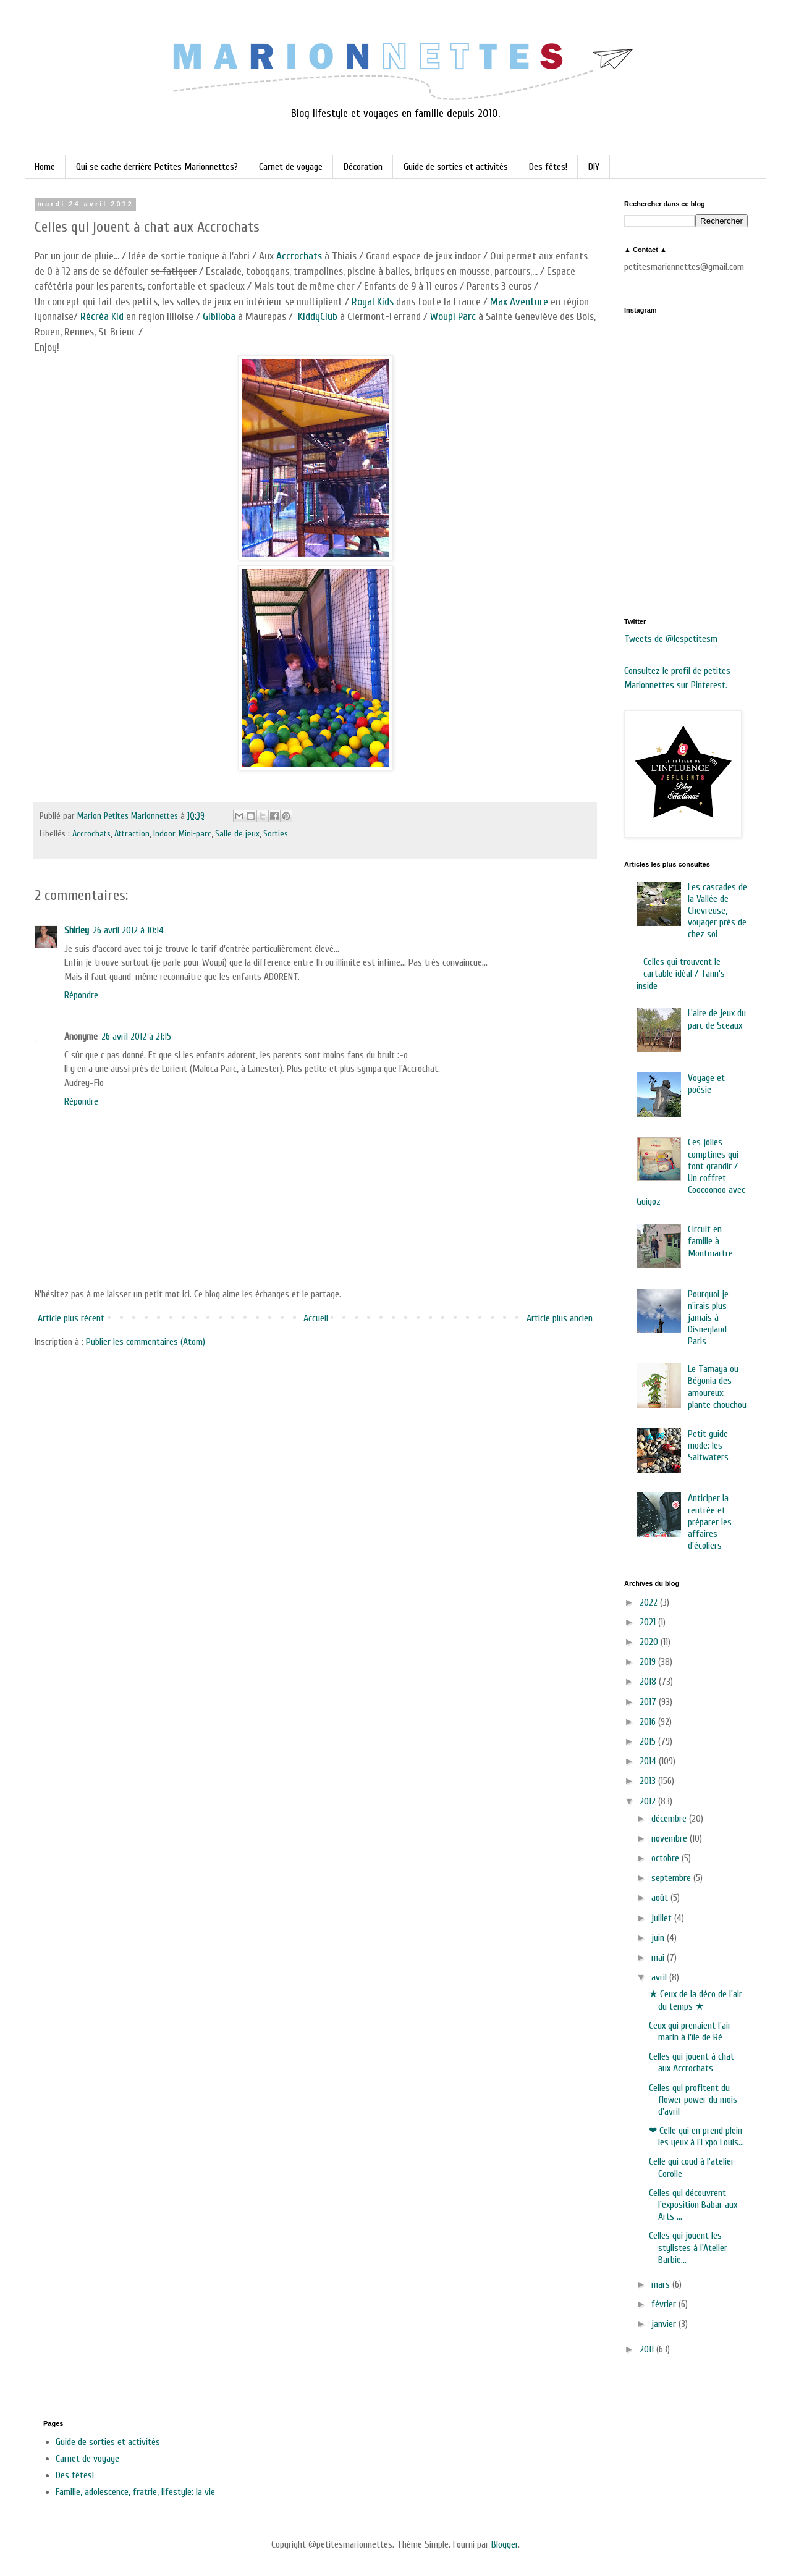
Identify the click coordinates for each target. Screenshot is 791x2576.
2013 (649, 1781)
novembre (670, 1838)
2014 (649, 1761)
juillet (662, 1918)
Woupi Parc (453, 316)
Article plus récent (71, 1318)
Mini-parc (195, 833)
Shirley (76, 930)
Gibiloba (219, 316)
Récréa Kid (103, 316)
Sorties (275, 833)
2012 (649, 1801)
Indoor (164, 833)
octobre (666, 1858)
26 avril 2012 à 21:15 (136, 1036)
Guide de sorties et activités (456, 166)
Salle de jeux (237, 833)
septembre (672, 1878)
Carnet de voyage (291, 166)
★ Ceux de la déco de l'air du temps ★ (695, 2000)
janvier (665, 2324)
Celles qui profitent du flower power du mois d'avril (693, 2099)
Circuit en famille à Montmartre (710, 1241)
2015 (649, 1741)
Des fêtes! (548, 166)
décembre (670, 1818)
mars (661, 2284)
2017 (649, 1701)
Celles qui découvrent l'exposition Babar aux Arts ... (693, 2204)
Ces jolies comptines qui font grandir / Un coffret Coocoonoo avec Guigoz (691, 1172)
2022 (650, 1602)
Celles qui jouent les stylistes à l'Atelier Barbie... (688, 2247)
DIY (593, 166)
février (665, 2304)
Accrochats (299, 256)
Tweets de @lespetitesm (670, 638)
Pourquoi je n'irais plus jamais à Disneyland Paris (708, 1318)
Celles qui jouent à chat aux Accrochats (691, 2062)
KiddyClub (317, 316)
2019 (649, 1661)
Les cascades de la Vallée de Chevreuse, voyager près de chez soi (717, 911)
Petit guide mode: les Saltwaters (708, 1445)
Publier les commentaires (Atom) (145, 1341)
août (660, 1897)
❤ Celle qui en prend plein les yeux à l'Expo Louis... (696, 2136)
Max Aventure (519, 301)
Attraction (132, 833)
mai (659, 1957)
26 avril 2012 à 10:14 (128, 930)
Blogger (504, 2544)
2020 (650, 1642)
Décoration (363, 166)
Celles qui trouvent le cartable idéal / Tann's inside (681, 973)
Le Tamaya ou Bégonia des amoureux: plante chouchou (717, 1386)
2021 (649, 1622)
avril (660, 1977)
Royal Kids (373, 301)
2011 (648, 2349)
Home (45, 166)
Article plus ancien (560, 1318)
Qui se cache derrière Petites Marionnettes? (157, 166)
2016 (649, 1721)
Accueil (315, 1318)
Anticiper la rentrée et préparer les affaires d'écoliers (710, 1521)
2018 (649, 1681)
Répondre (81, 995)
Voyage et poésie (706, 1083)
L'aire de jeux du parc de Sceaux (717, 1019)
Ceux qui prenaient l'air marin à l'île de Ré (690, 2031)
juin (659, 1937)
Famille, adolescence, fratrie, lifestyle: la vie (135, 2492)
